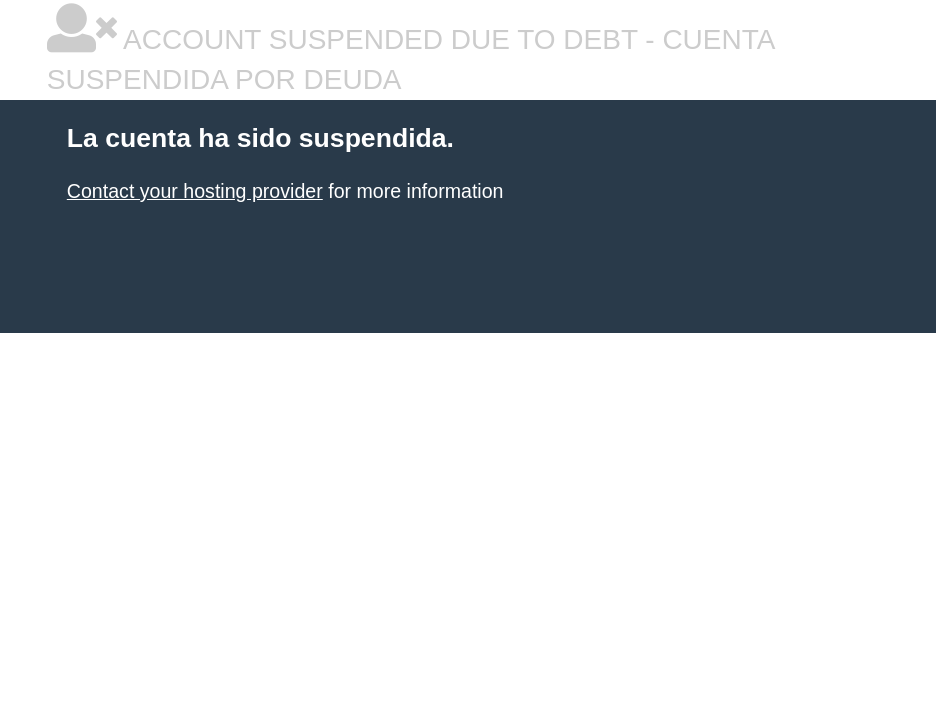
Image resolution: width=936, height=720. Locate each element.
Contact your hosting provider (195, 191)
